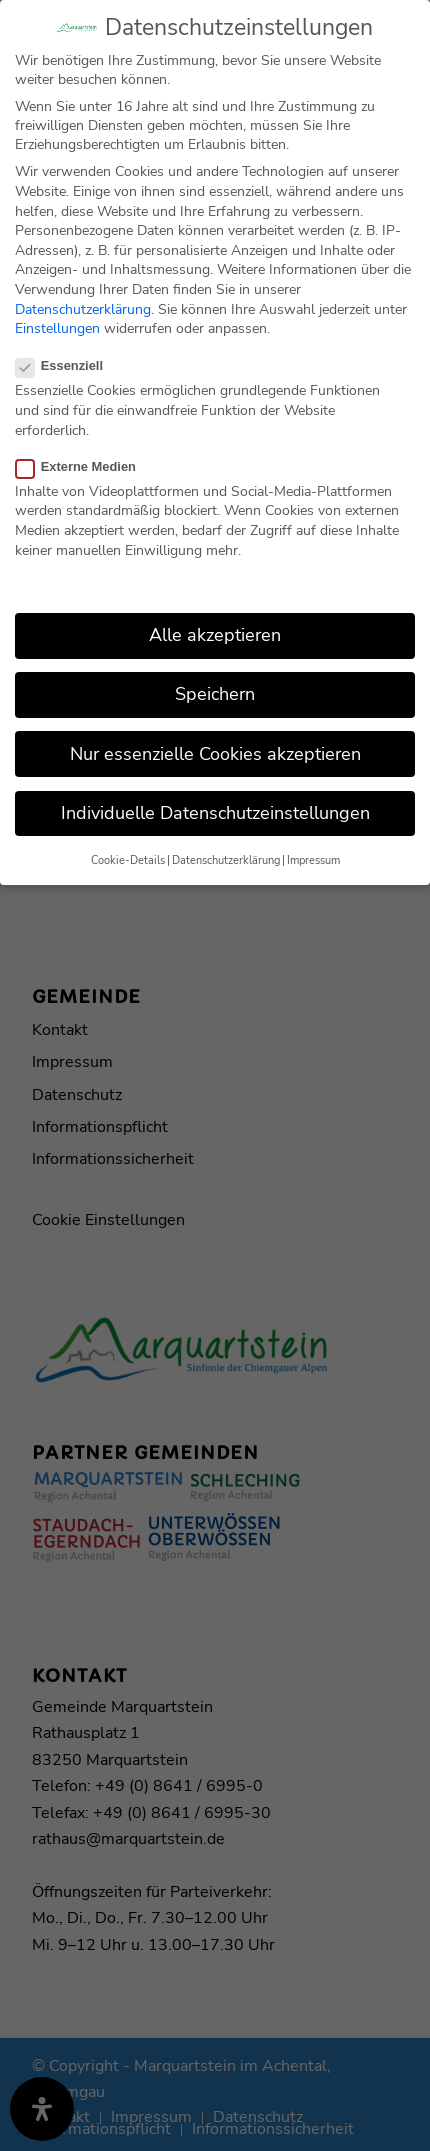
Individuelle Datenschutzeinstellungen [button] (215, 801)
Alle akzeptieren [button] (215, 624)
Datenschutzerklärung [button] (226, 848)
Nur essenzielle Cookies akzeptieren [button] (215, 742)
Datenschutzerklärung (83, 297)
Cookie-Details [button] (128, 848)
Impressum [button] (313, 848)
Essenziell (67, 354)
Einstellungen (57, 316)
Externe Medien (84, 454)
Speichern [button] (215, 683)
